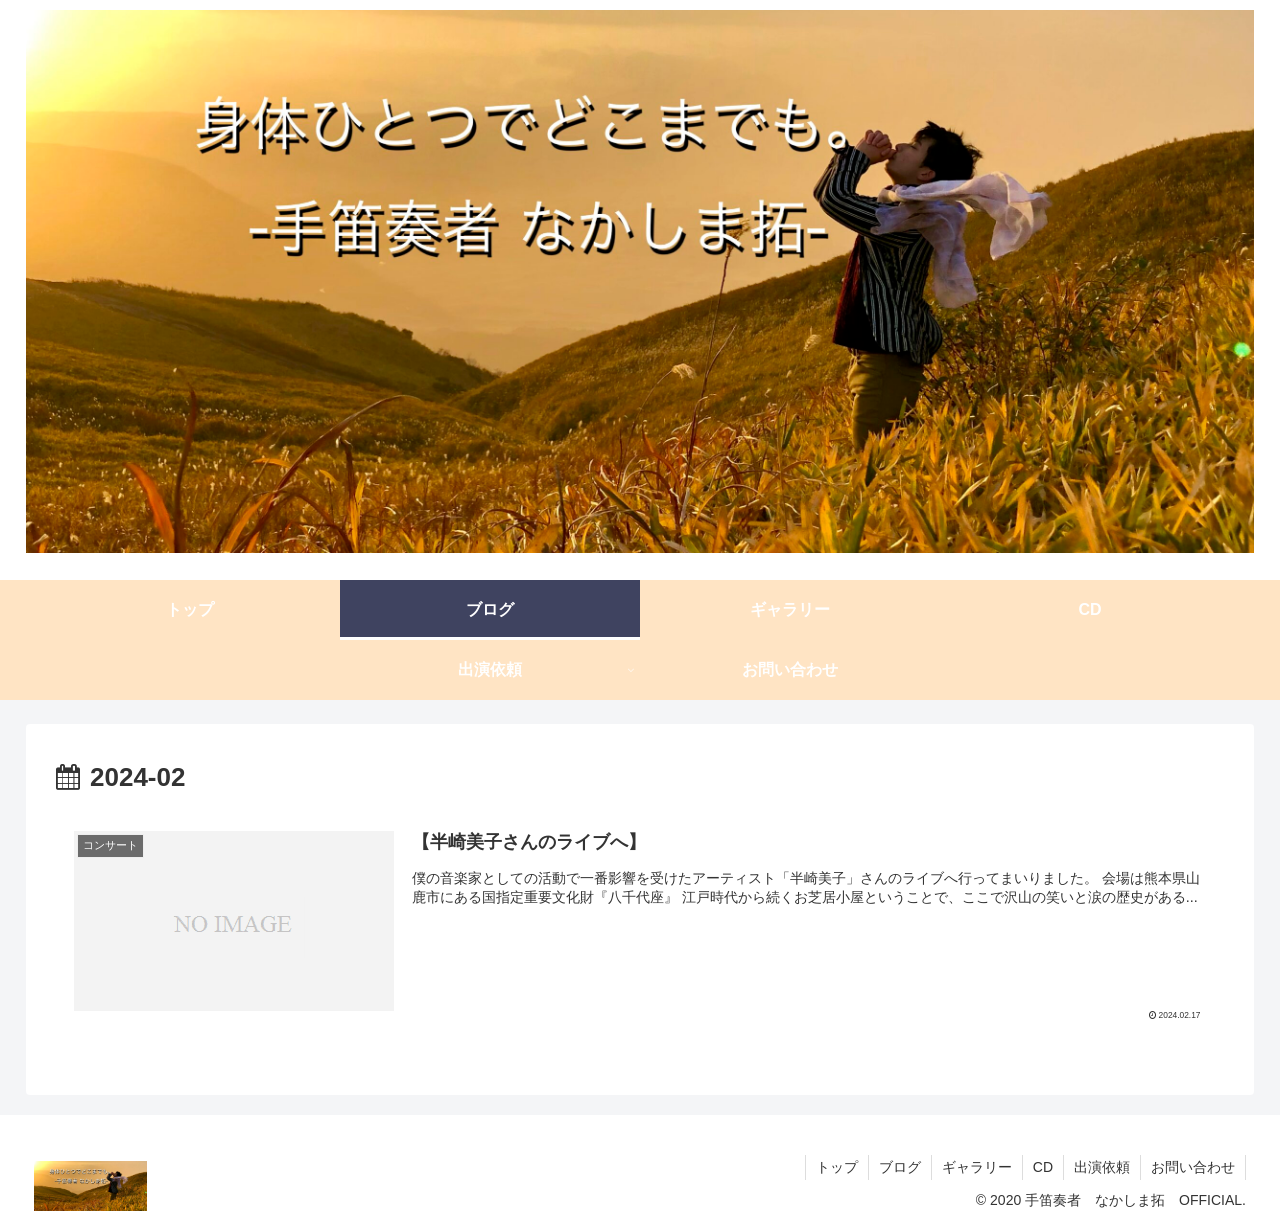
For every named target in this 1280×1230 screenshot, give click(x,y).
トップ (837, 1167)
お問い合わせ (1193, 1167)
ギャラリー (977, 1167)
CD (1043, 1167)
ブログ (900, 1167)
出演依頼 (1102, 1167)
